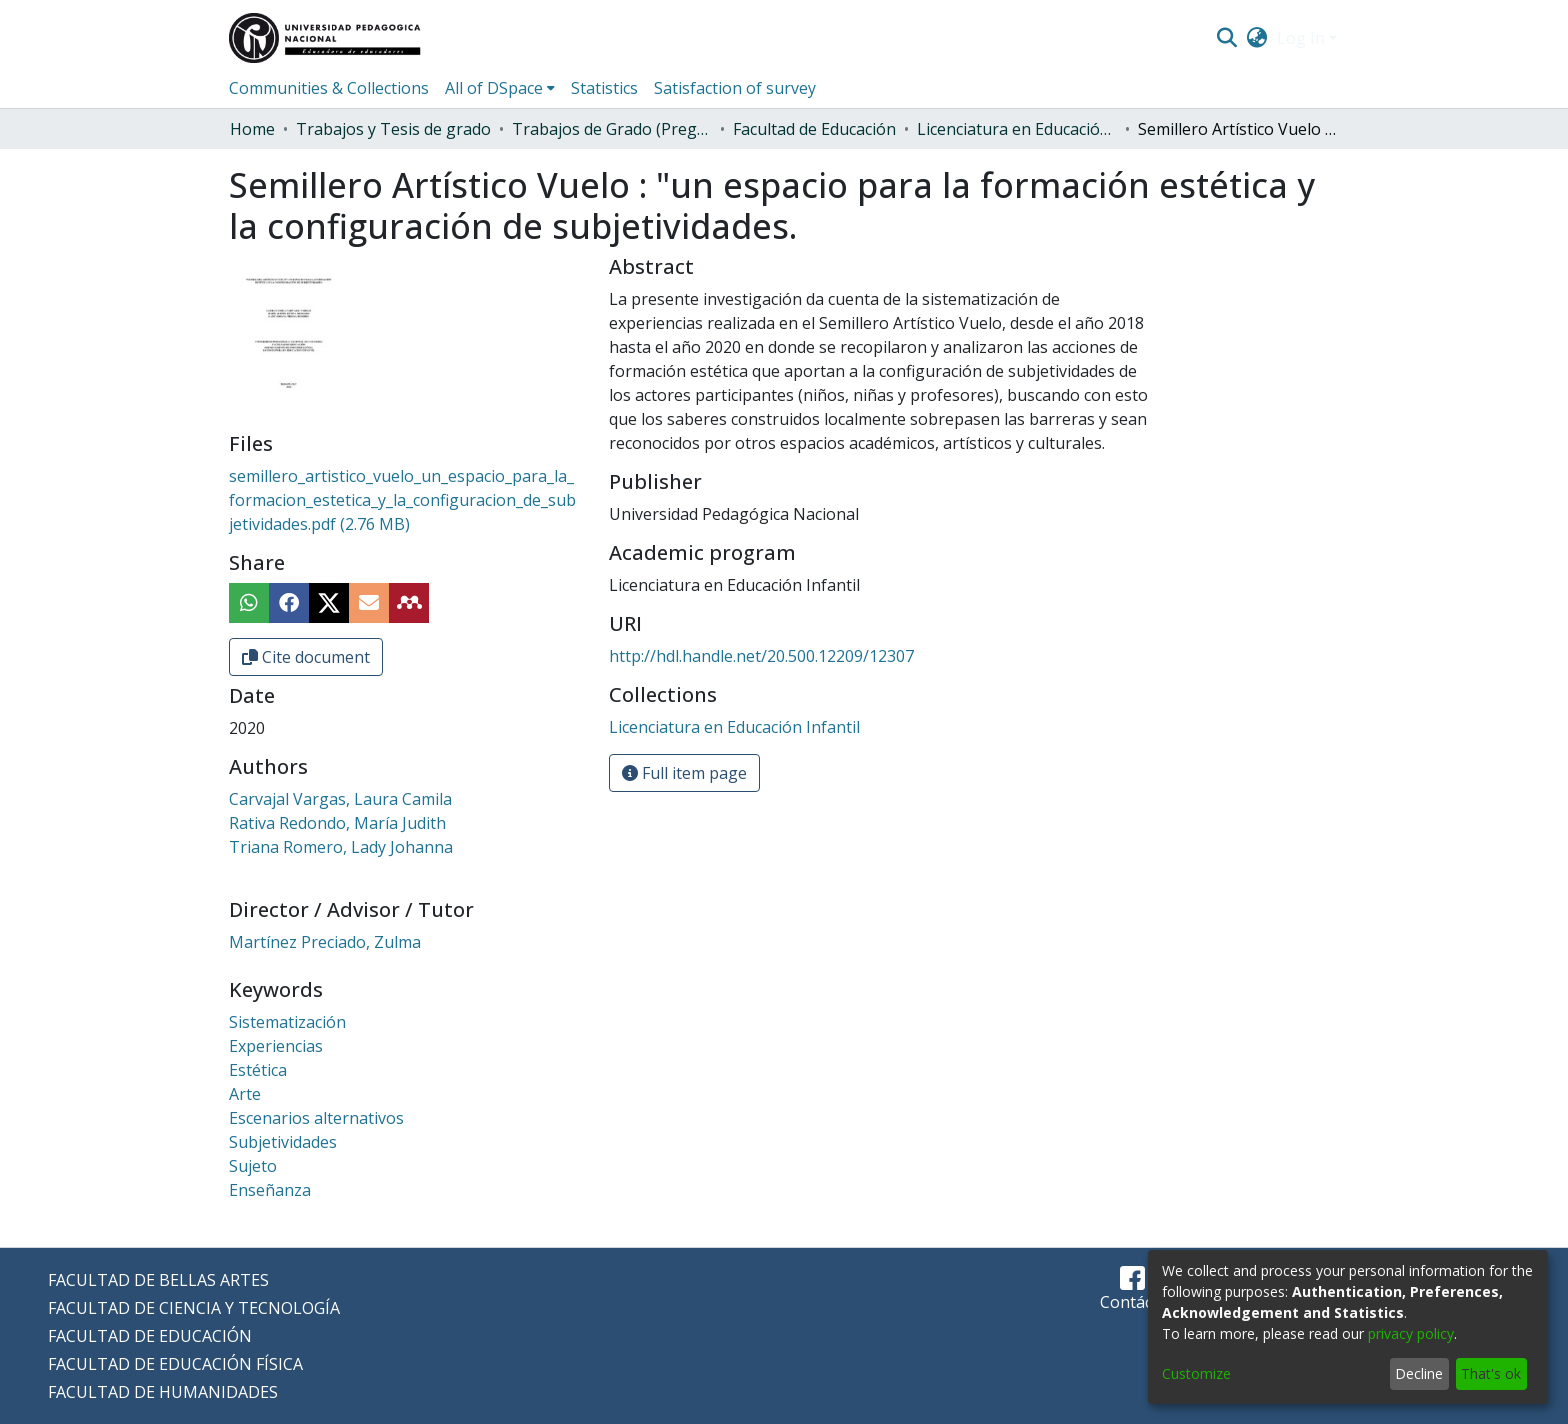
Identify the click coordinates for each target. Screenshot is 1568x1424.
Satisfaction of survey (735, 88)
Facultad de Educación (814, 129)
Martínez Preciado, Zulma (325, 942)
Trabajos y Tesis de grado (393, 129)
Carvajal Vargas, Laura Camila (340, 799)
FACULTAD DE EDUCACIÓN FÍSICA (175, 1364)
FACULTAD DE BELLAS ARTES (158, 1280)
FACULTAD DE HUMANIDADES (163, 1392)
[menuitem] (1257, 38)
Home (252, 129)
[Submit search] (1226, 38)
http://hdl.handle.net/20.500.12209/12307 (761, 656)
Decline (1419, 1373)
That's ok (1491, 1373)
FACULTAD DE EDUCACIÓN (150, 1336)
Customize (1196, 1373)
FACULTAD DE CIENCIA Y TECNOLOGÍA (194, 1308)
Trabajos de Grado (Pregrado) (612, 129)
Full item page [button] (684, 773)
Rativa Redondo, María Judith (337, 823)
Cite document (306, 657)
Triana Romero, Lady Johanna (341, 847)
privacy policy (1411, 1333)
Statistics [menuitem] (604, 88)
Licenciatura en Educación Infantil (1017, 129)
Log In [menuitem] (1301, 38)
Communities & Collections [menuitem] (329, 88)
